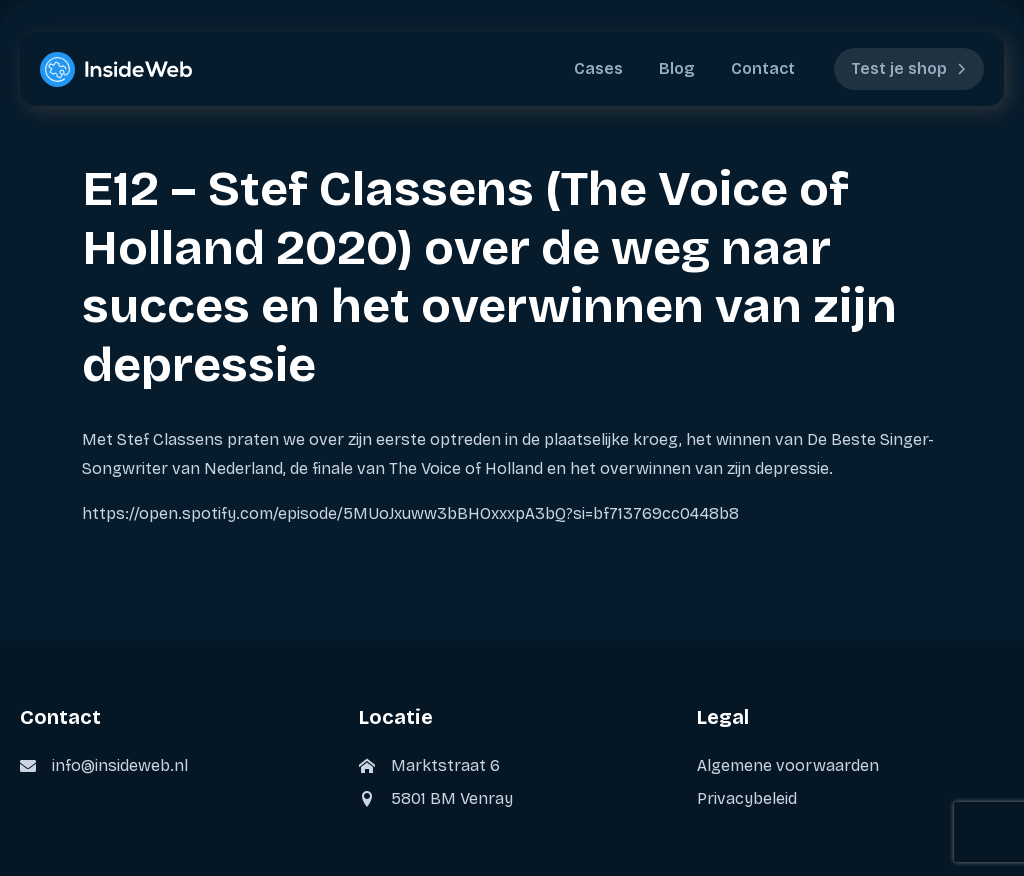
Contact (763, 68)
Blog (677, 68)
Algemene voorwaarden (788, 765)
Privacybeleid (747, 798)
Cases (598, 68)
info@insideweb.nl (120, 765)
